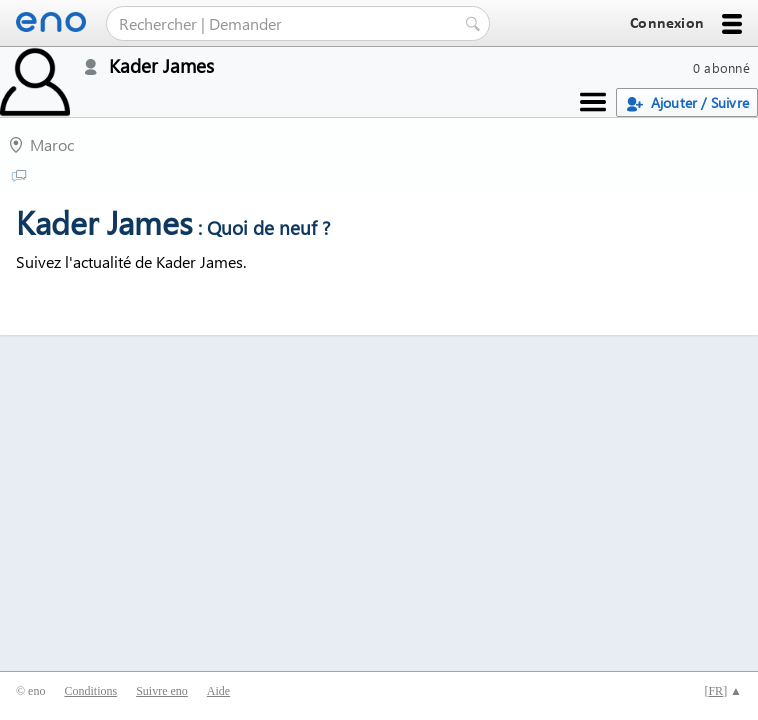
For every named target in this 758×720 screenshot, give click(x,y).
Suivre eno (162, 691)
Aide (218, 691)
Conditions (90, 691)
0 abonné (721, 67)
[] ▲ (723, 691)
